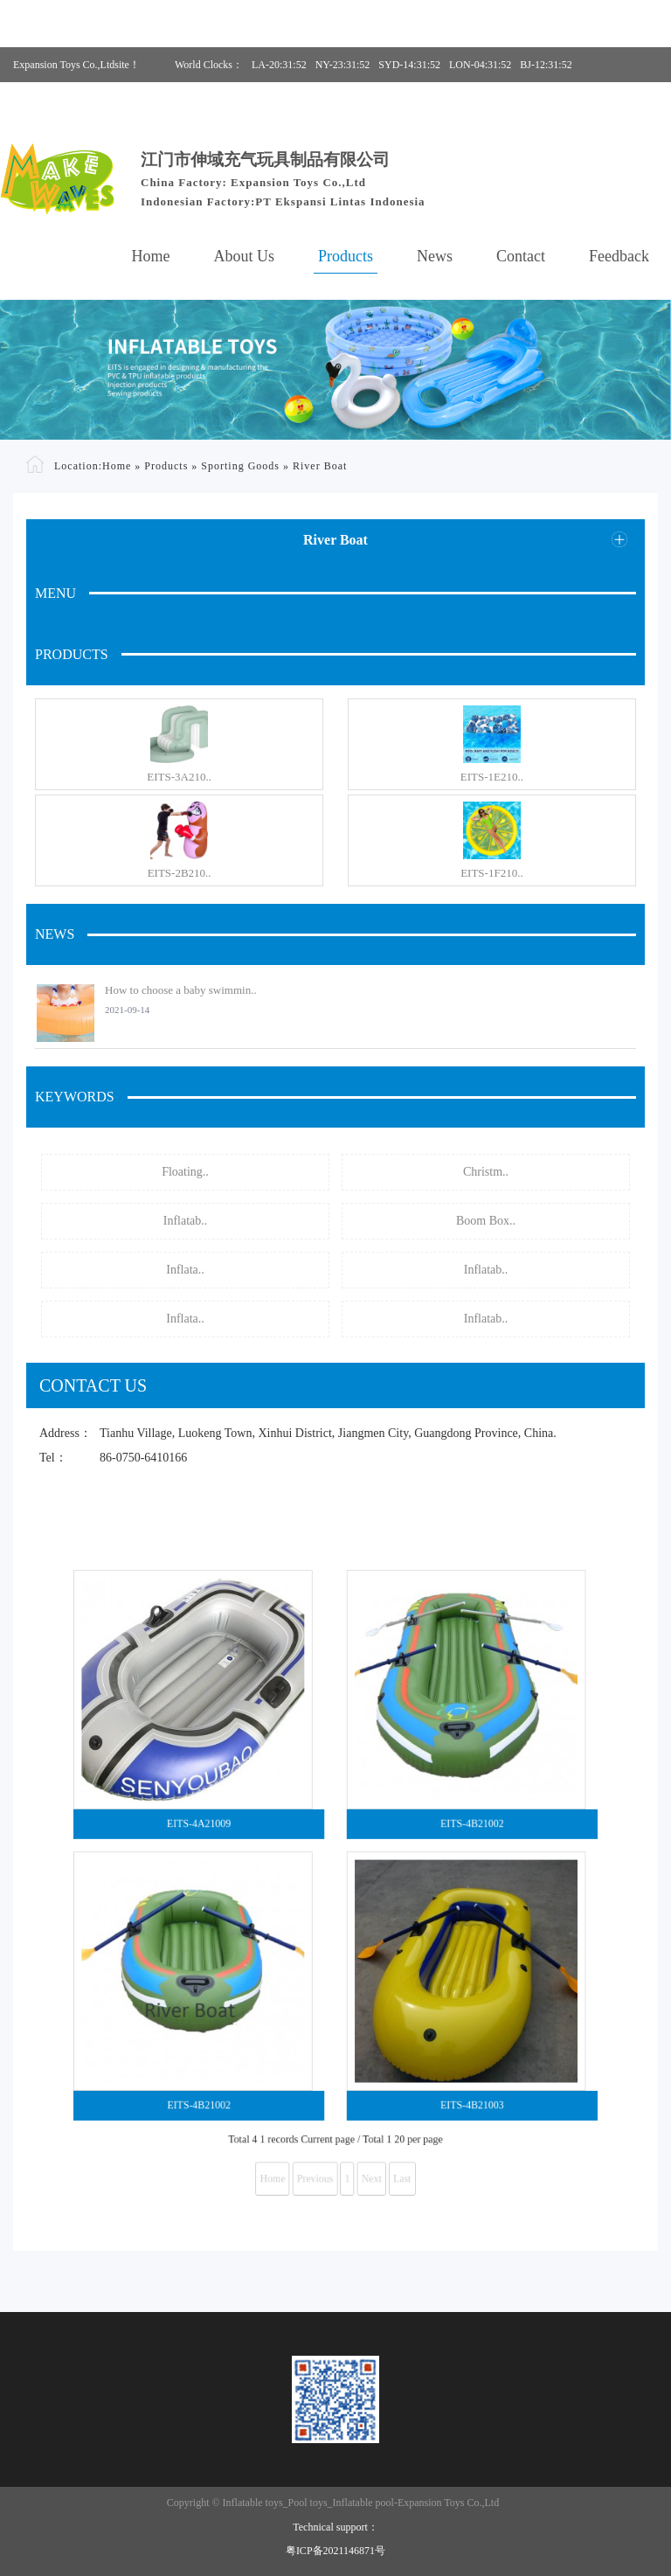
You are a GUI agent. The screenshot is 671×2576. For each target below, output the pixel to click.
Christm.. (485, 1171)
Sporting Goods (240, 465)
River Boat (320, 465)
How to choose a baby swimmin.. (181, 989)
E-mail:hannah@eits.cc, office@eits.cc (566, 100)
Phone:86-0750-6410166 (406, 100)
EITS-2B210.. (179, 872)
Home (151, 256)
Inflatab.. (185, 1220)
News (435, 256)
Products (345, 256)
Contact (520, 256)
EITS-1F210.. (491, 872)
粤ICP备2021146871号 (335, 2551)
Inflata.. (185, 1269)
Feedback (619, 256)
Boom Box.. (485, 1220)
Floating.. (185, 1171)
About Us (244, 256)
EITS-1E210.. (491, 776)
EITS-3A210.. (179, 776)
